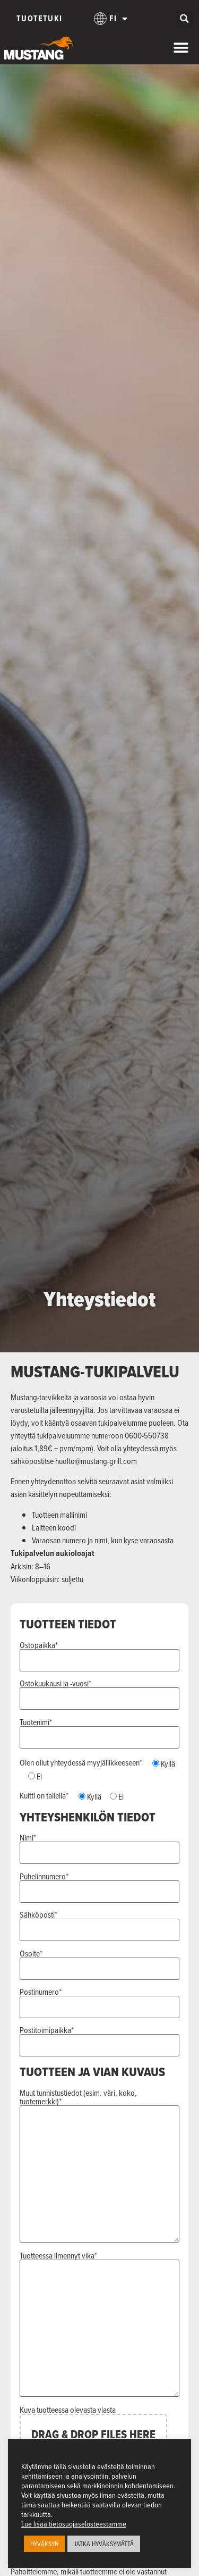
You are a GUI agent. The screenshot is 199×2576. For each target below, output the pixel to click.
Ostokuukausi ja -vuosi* (100, 1691)
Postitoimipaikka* (100, 2038)
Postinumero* (100, 2000)
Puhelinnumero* (100, 1884)
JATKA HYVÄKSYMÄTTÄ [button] (104, 2543)
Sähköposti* (100, 1923)
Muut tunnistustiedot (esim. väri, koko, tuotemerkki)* (100, 2166)
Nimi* (100, 1846)
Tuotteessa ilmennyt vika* (100, 2324)
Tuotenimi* (100, 1730)
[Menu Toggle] (181, 48)
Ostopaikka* (100, 1653)
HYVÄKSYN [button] (44, 2543)
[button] (184, 19)
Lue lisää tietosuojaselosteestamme (73, 2524)
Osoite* (100, 1962)
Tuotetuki (39, 18)
